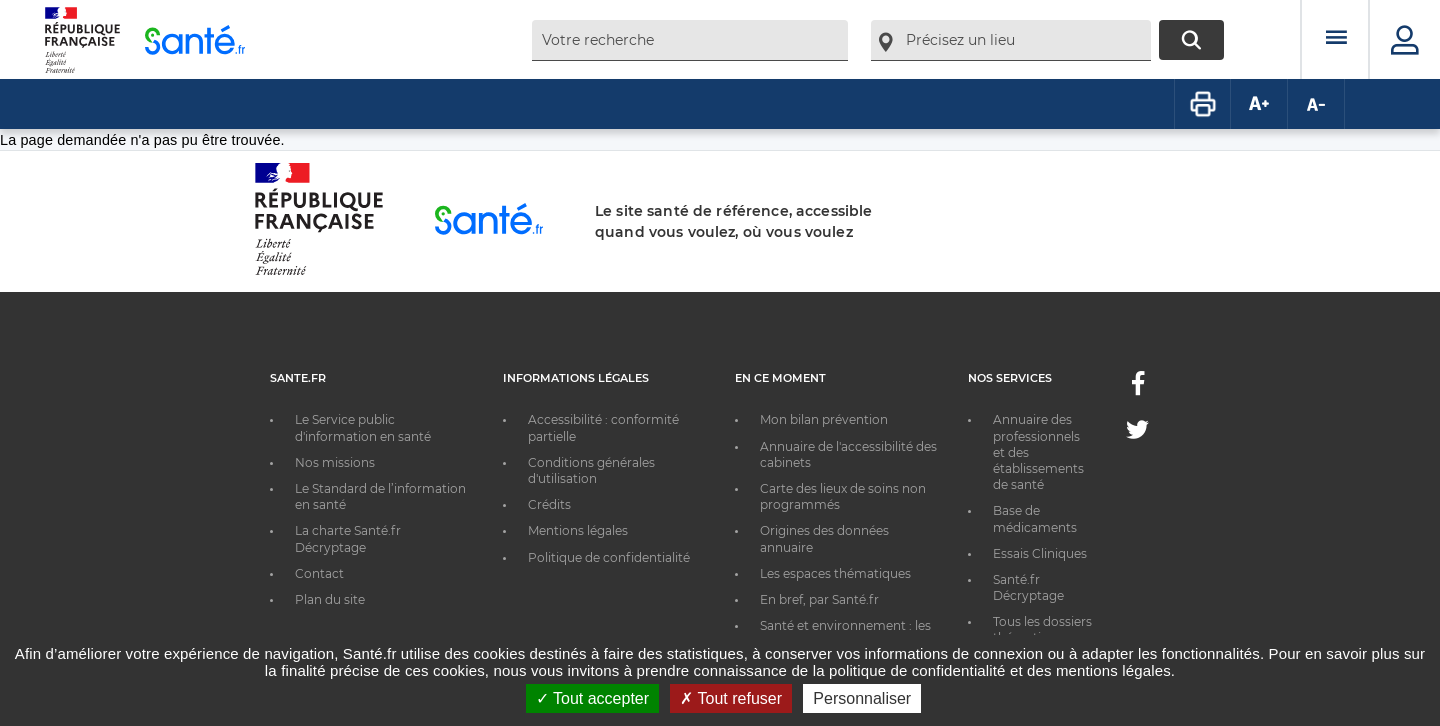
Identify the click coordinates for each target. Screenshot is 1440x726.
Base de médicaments (1035, 518)
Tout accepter (592, 698)
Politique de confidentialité (609, 557)
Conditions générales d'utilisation (591, 470)
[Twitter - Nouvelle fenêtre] (1137, 433)
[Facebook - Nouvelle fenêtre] (1138, 389)
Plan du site (330, 599)
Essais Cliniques (1040, 553)
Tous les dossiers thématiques (1042, 629)
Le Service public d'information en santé (363, 427)
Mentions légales (578, 530)
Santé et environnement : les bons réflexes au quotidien (845, 633)
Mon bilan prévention (824, 419)
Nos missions (335, 462)
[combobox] (690, 40)
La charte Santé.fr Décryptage (348, 538)
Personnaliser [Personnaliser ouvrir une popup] (862, 698)
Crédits (549, 504)
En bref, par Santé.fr (819, 599)
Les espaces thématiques (835, 573)
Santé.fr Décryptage (1028, 587)
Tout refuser (731, 698)
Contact (319, 573)
